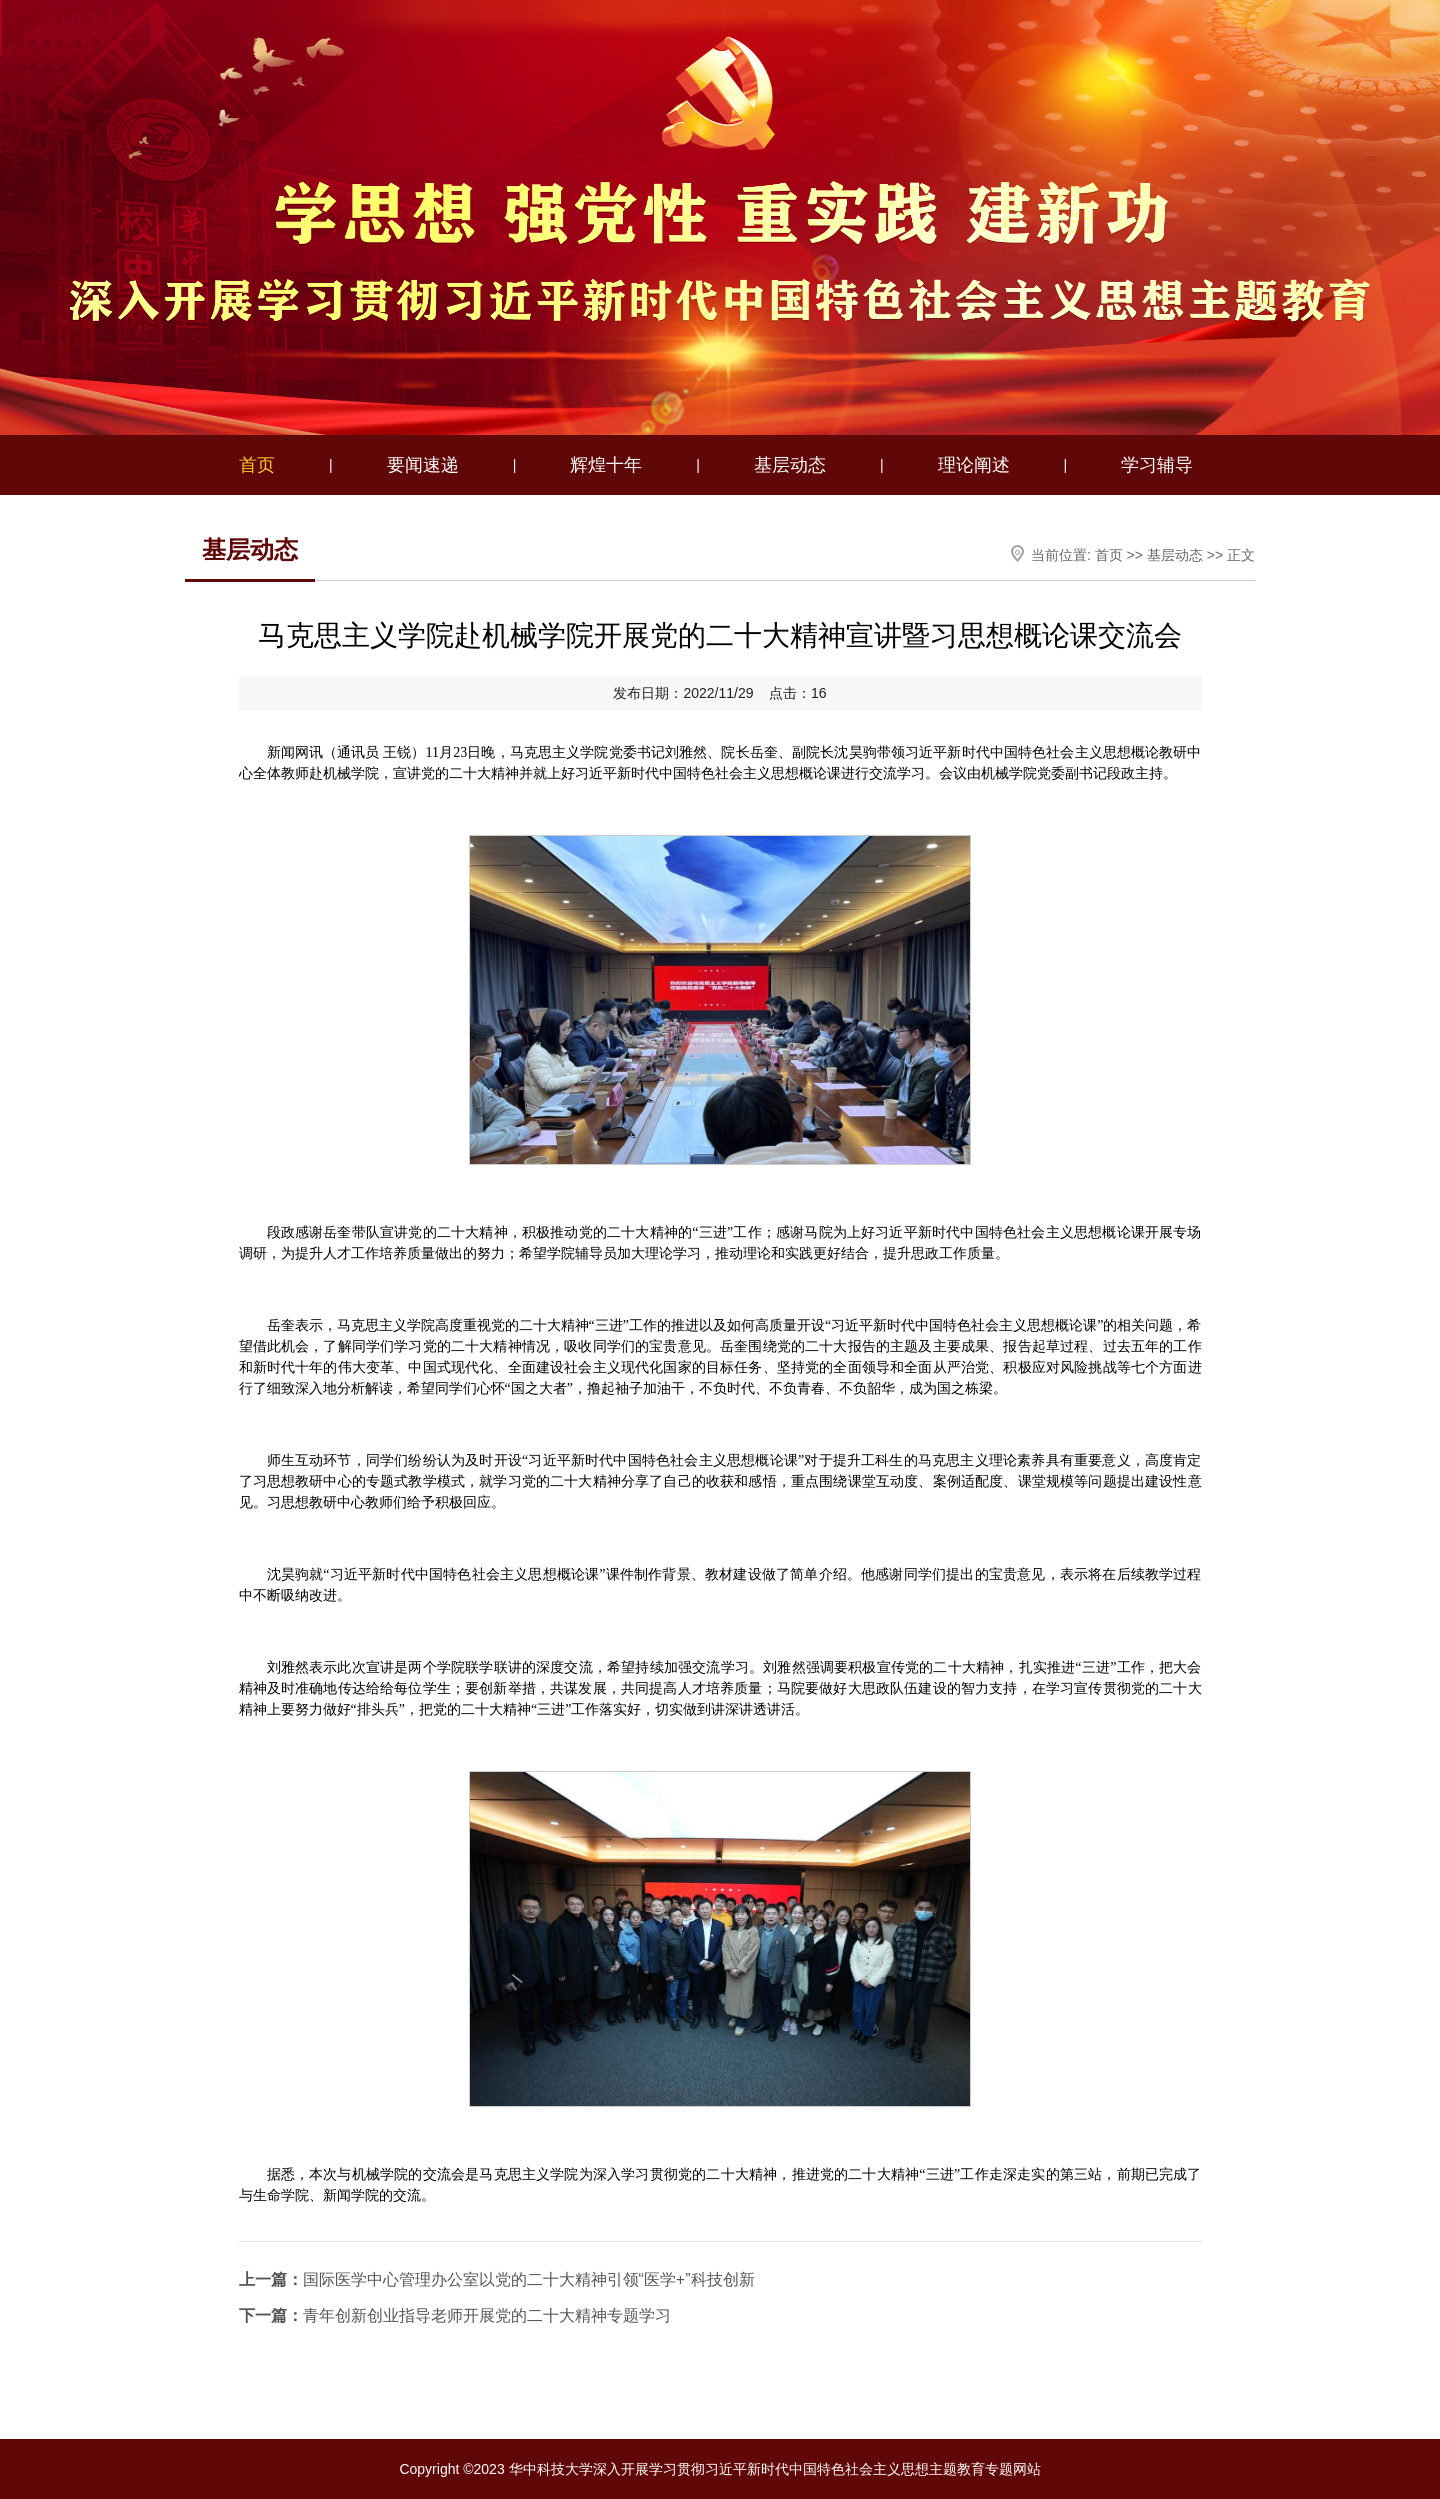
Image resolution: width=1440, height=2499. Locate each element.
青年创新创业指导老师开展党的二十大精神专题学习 (455, 2315)
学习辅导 (1157, 465)
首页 (257, 465)
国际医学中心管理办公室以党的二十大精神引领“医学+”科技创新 (497, 2279)
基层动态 (790, 465)
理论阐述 (974, 465)
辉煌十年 (606, 465)
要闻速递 (423, 465)
